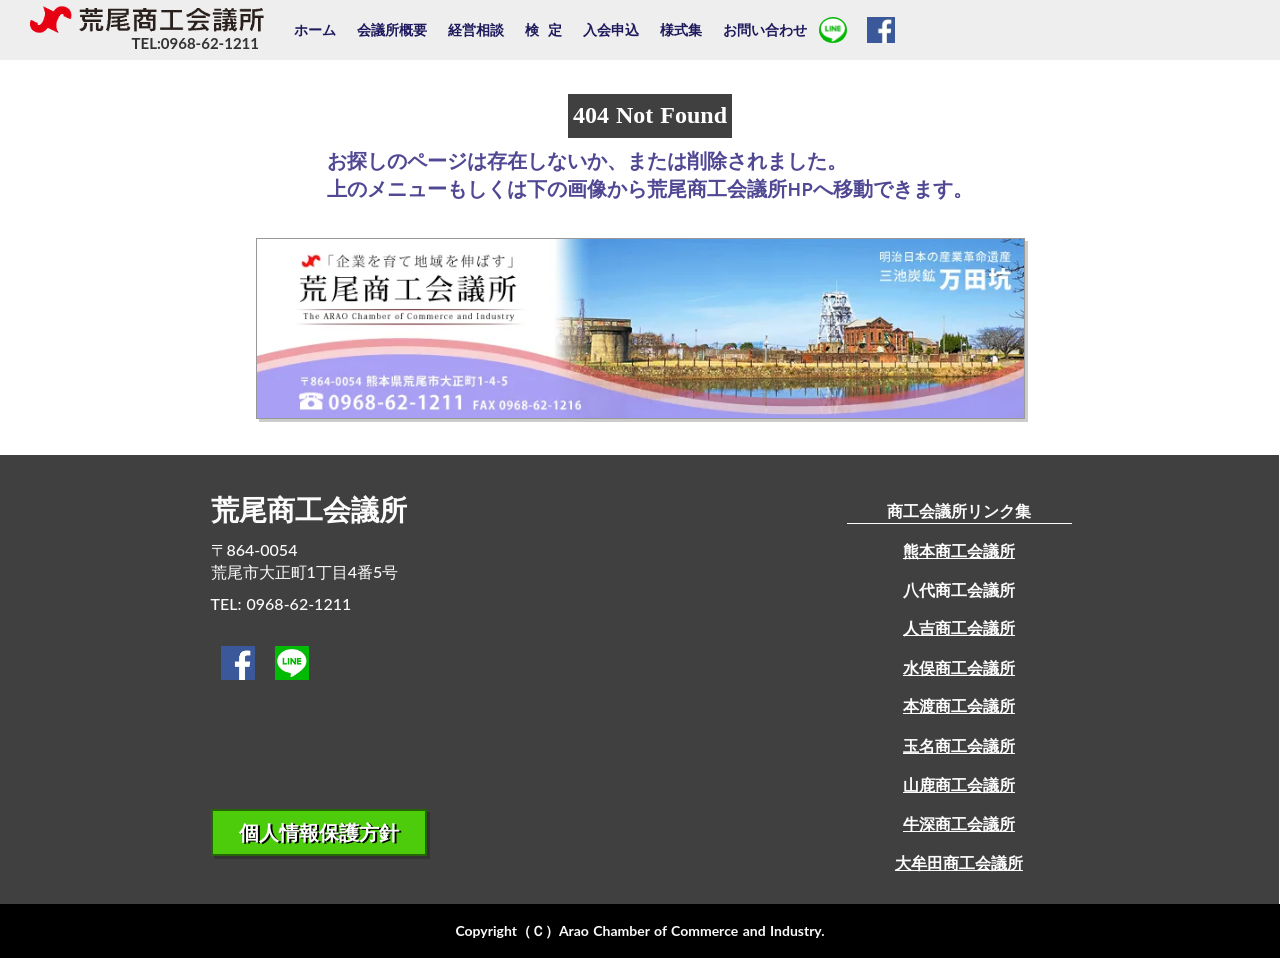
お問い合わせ (765, 29)
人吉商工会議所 (959, 627)
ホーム (315, 29)
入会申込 (611, 29)
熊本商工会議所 (959, 550)
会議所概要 (392, 29)
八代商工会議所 (959, 589)
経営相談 (476, 29)
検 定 (543, 29)
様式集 (681, 29)
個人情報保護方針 (319, 832)
